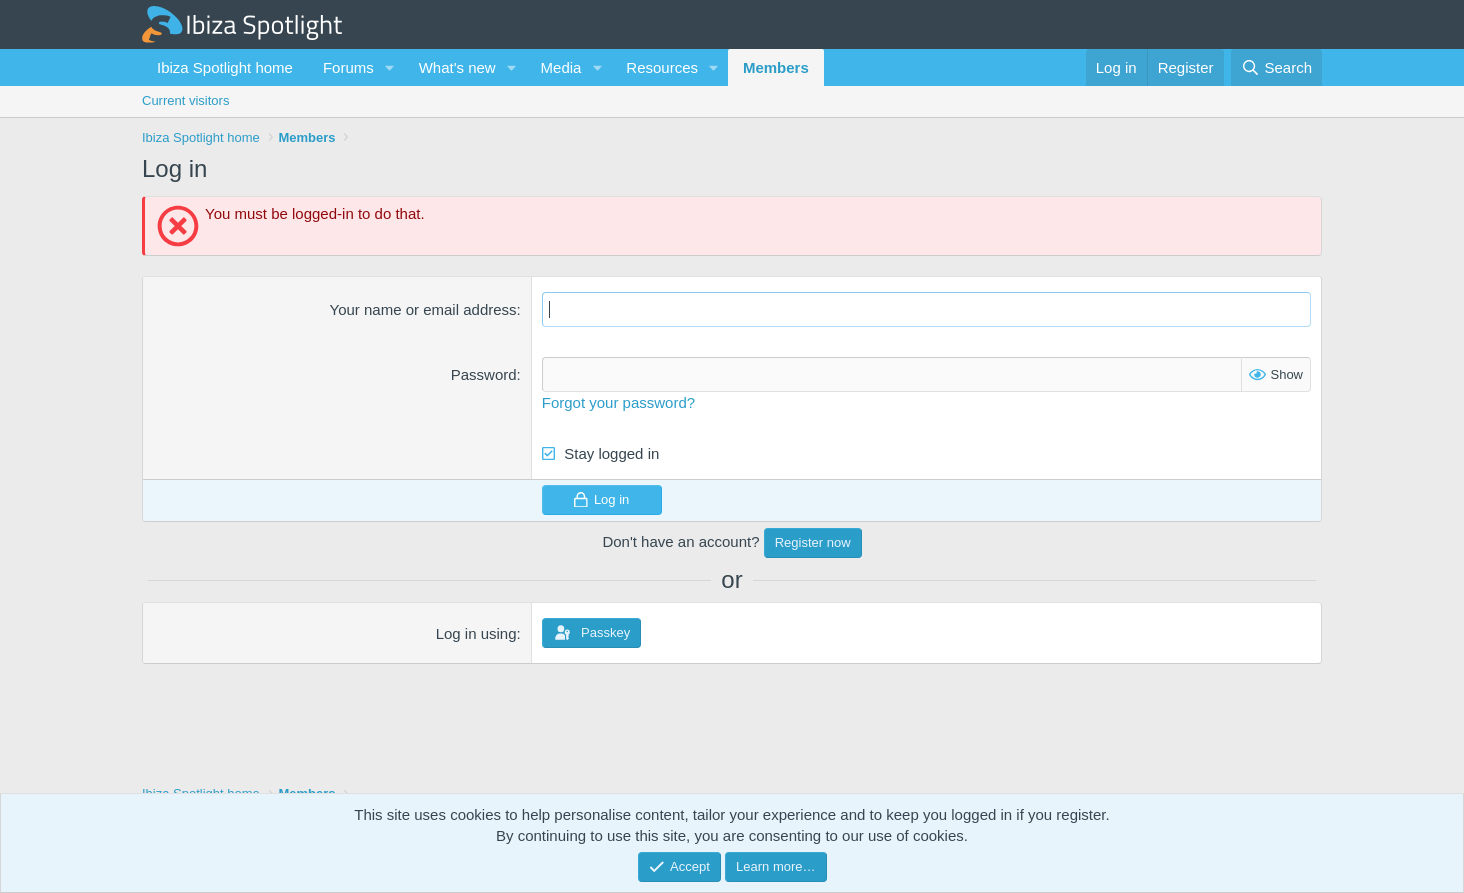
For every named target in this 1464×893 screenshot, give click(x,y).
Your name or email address (423, 309)
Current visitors (185, 100)
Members (776, 67)
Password (484, 374)
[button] (390, 67)
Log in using (476, 633)
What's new (457, 67)
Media (561, 67)
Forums (348, 67)
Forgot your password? (618, 402)
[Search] (1276, 67)
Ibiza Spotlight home (225, 67)
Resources (662, 67)
